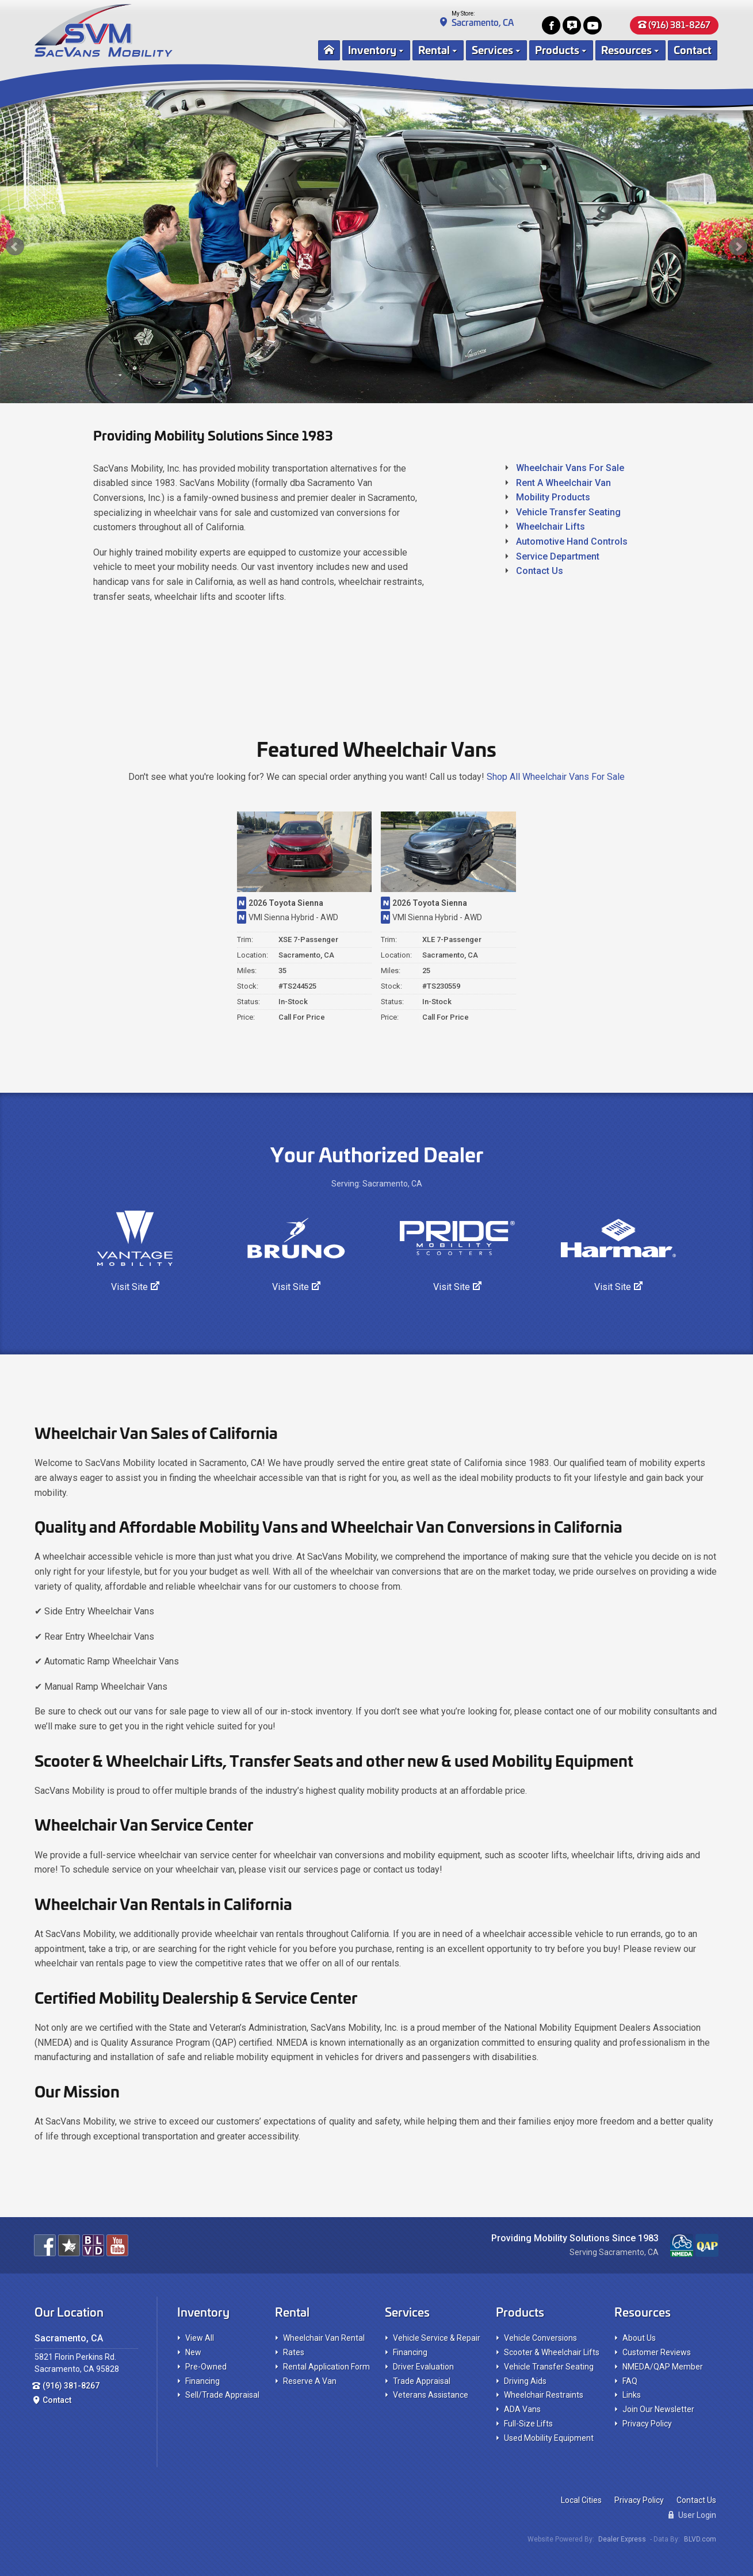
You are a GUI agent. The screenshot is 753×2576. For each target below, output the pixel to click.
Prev (15, 247)
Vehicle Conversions (540, 2337)
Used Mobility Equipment (549, 2438)
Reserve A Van (310, 2381)
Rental (434, 49)
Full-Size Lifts (528, 2423)
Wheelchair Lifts (550, 526)
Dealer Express (622, 2539)
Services (492, 49)
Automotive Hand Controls (572, 541)
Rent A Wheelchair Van (563, 482)
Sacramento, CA (483, 22)
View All (199, 2337)
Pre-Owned (206, 2366)
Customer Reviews (656, 2352)
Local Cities (581, 2500)
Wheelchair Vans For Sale (570, 467)
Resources (626, 49)
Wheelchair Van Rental (324, 2337)
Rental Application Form (326, 2366)
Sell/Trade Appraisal (222, 2394)
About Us (639, 2337)
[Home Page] (329, 50)
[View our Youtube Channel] (592, 25)
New (193, 2352)
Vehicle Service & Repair (436, 2337)
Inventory (372, 49)
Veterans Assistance (430, 2394)
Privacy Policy (647, 2423)
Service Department (557, 556)
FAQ (629, 2381)
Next (738, 247)
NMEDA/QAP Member (662, 2366)
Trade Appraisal (421, 2381)
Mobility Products (553, 497)
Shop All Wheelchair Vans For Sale (556, 776)
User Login (692, 2515)
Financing (202, 2381)
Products (557, 49)
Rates (293, 2352)
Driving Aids (525, 2381)
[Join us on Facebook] (551, 25)
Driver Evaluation (423, 2366)
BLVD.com (700, 2539)
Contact (693, 49)
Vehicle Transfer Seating (568, 512)
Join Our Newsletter (658, 2409)
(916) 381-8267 (674, 24)
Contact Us (539, 570)
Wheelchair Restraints (543, 2394)
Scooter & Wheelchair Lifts (551, 2352)
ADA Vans (522, 2409)
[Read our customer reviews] (572, 25)
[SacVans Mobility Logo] (164, 30)
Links (631, 2394)
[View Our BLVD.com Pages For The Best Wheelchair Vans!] (93, 2245)
